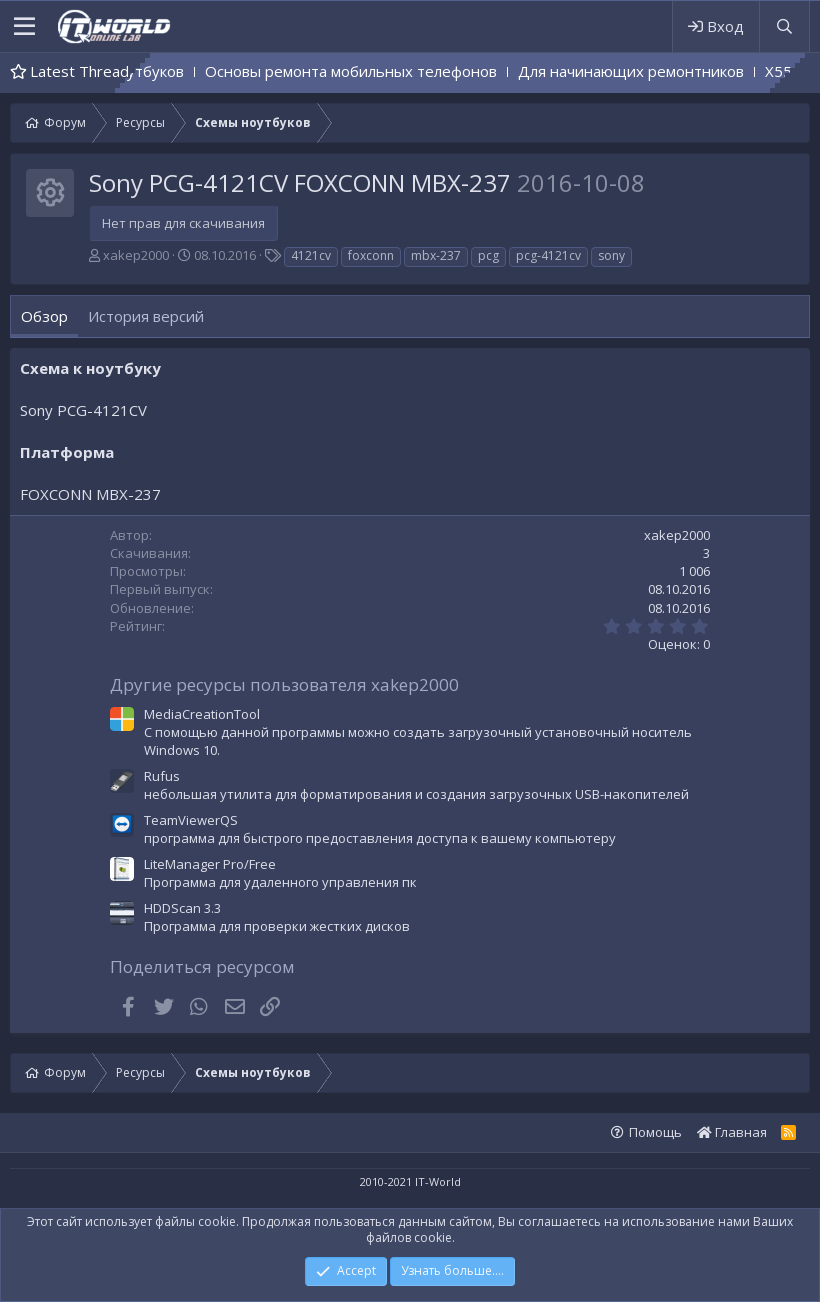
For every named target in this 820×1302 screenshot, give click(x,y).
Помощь (655, 1132)
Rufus (162, 776)
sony (611, 255)
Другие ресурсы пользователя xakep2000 (284, 684)
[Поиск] (784, 26)
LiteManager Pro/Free (210, 864)
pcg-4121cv (548, 255)
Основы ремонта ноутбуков (178, 71)
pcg (488, 255)
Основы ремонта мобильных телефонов (446, 71)
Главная (732, 1132)
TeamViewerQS (191, 820)
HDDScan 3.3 (182, 908)
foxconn (371, 255)
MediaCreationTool (202, 714)
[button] (24, 27)
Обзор (44, 316)
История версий (146, 316)
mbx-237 (436, 255)
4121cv (311, 255)
